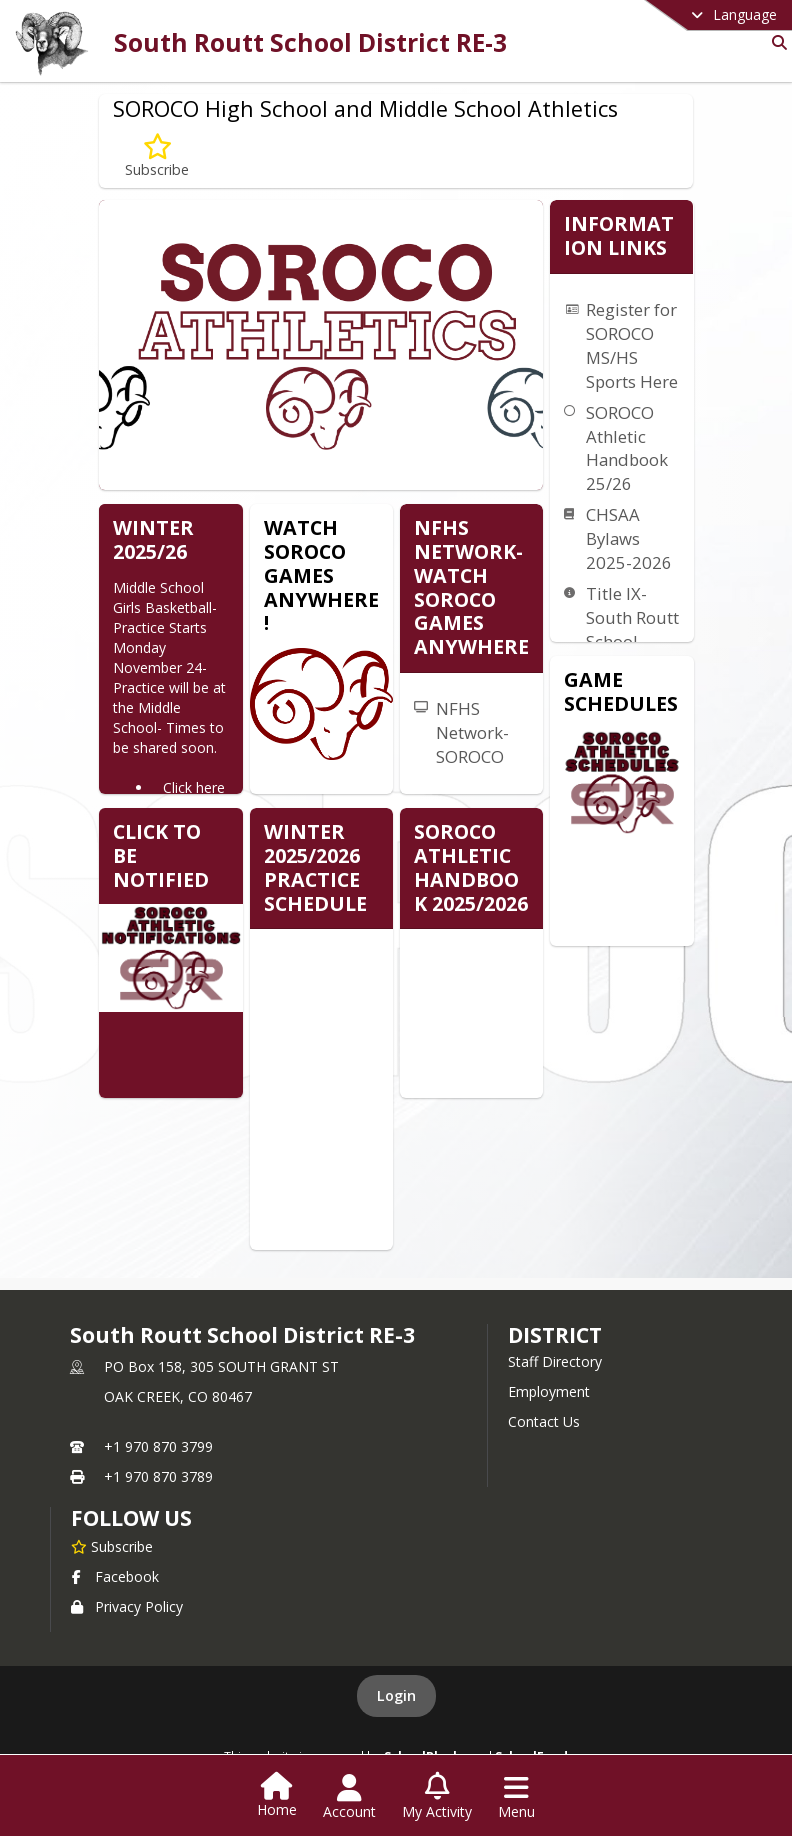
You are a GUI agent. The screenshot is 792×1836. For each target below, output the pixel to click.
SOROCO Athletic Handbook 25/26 (627, 448)
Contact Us (544, 1421)
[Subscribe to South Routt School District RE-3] (112, 1546)
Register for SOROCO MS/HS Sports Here (632, 345)
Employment (549, 1391)
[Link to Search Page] (775, 42)
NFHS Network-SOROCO (472, 732)
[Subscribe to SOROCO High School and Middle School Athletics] (157, 156)
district (555, 1335)
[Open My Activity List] (437, 1797)
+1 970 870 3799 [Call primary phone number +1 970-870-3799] (158, 1446)
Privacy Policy (127, 1606)
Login (396, 1695)
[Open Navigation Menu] (516, 1797)
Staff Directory (555, 1361)
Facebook (115, 1576)
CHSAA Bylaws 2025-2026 (629, 538)
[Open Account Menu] (349, 1797)
